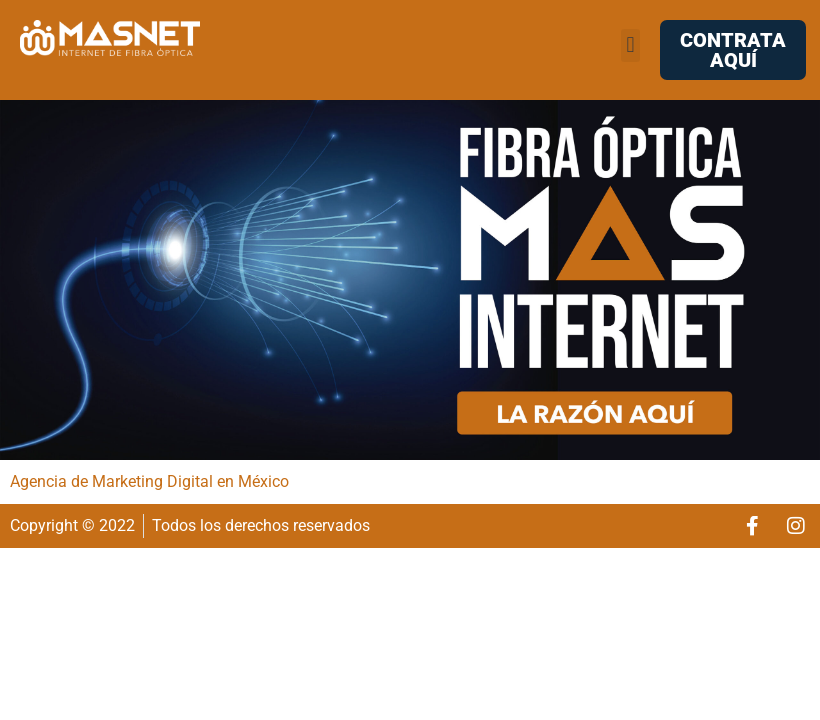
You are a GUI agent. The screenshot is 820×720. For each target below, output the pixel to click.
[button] (630, 45)
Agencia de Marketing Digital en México (149, 481)
